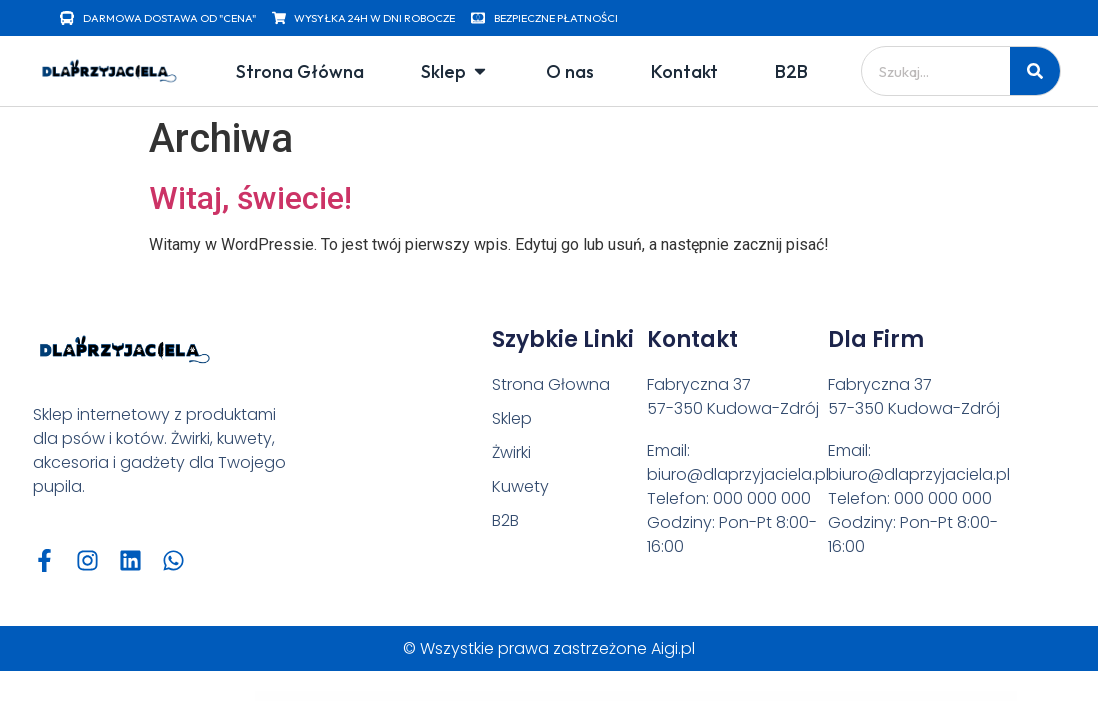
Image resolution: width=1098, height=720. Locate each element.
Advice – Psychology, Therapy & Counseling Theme (790, 696)
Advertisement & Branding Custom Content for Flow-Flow (672, 696)
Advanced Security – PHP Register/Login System (331, 696)
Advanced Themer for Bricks (515, 696)
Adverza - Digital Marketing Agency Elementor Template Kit (733, 696)
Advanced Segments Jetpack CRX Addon (479, 696)
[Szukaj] (1035, 71)
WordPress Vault (294, 696)
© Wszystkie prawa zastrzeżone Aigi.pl (549, 648)
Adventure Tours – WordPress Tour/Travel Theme (557, 696)
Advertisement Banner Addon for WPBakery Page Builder (613, 696)
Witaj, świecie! (250, 198)
